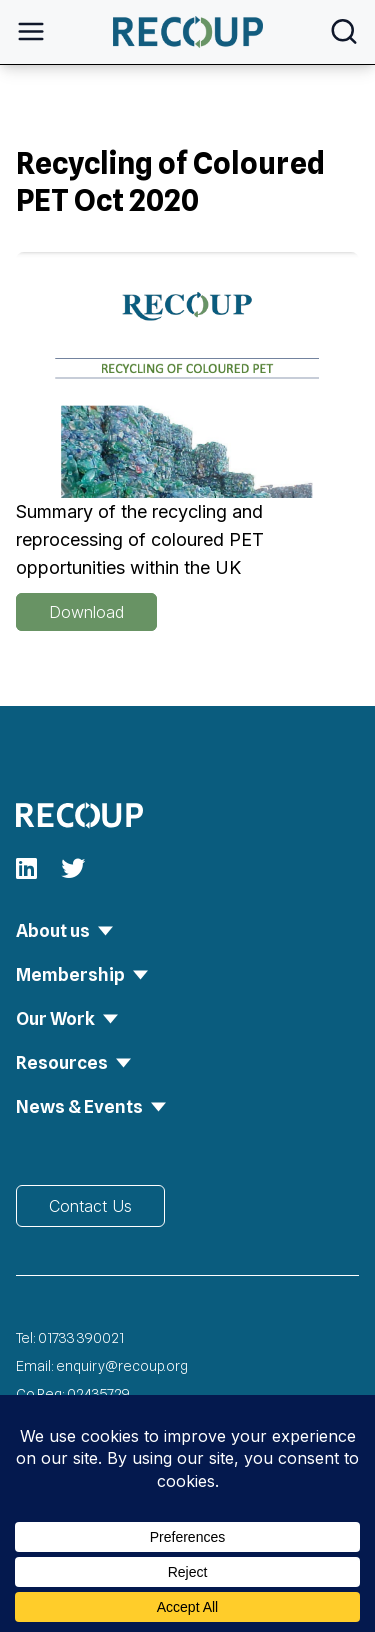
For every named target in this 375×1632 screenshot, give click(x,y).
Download (86, 612)
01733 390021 (81, 1338)
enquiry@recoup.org (122, 1366)
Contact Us (90, 1206)
